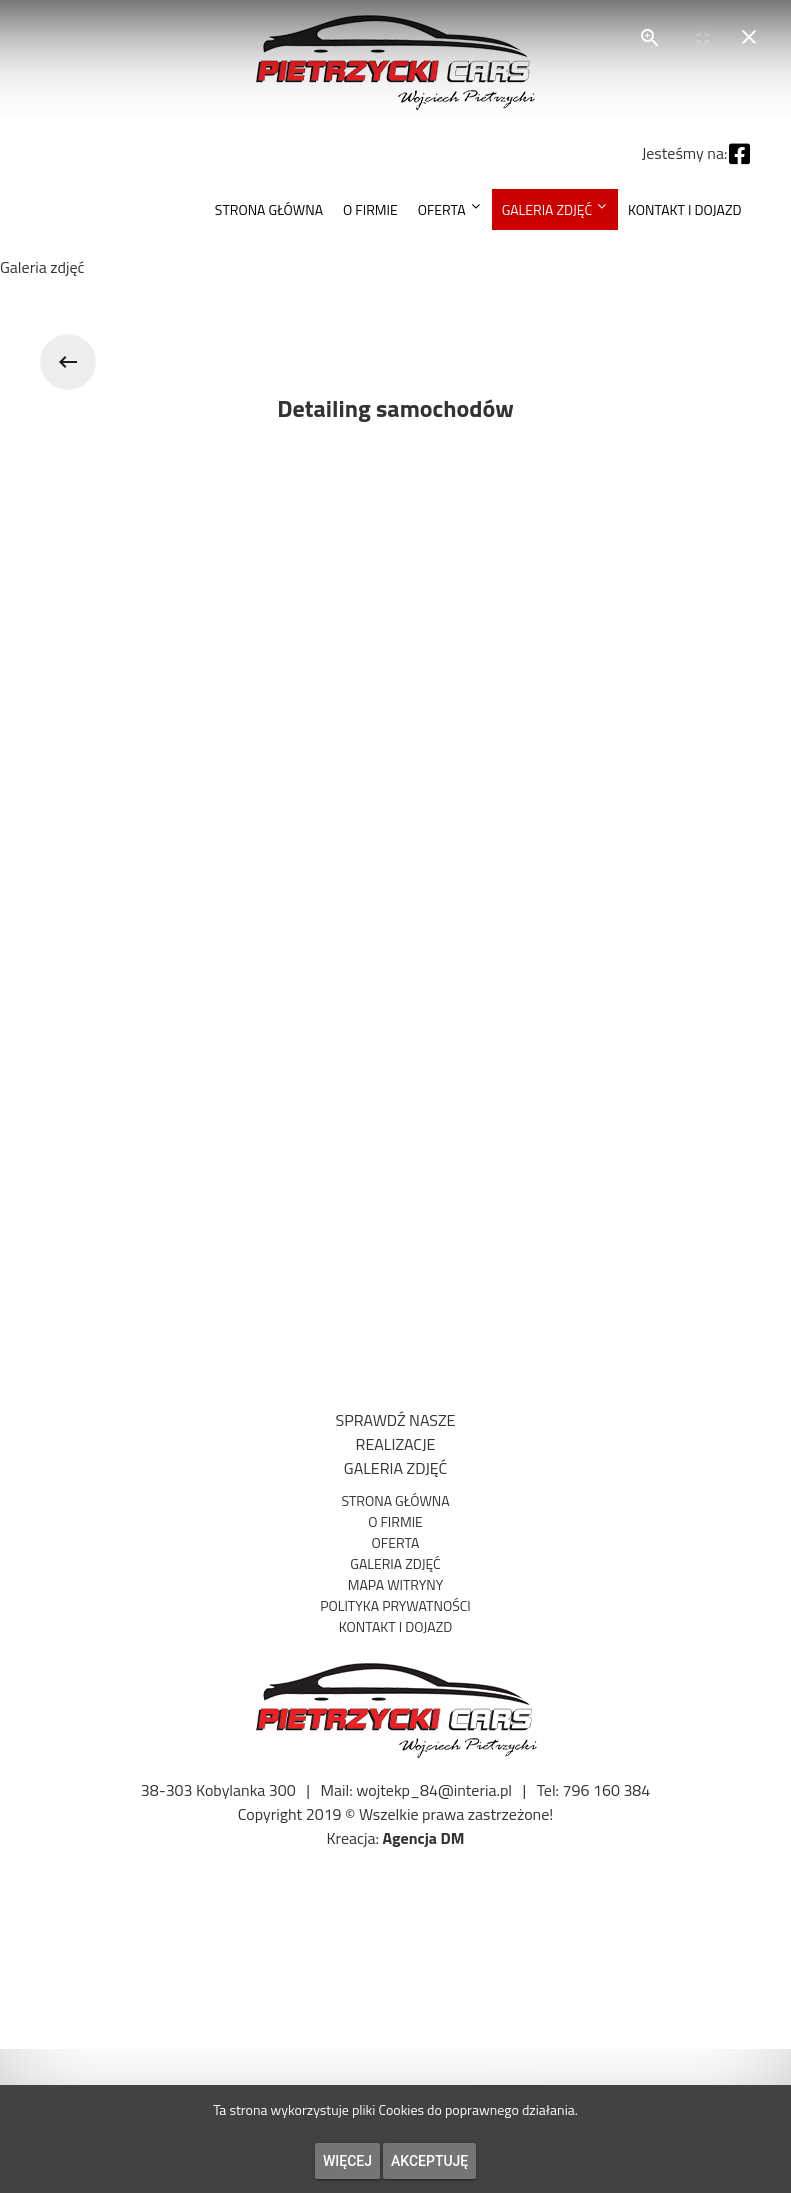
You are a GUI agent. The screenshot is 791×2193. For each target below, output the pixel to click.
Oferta (396, 1542)
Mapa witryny (395, 1584)
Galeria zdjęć (395, 1563)
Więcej (347, 2161)
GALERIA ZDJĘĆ (395, 1468)
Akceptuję (429, 2161)
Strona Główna (395, 1500)
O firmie (395, 1521)
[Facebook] (739, 148)
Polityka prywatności (395, 1605)
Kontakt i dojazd (395, 1626)
